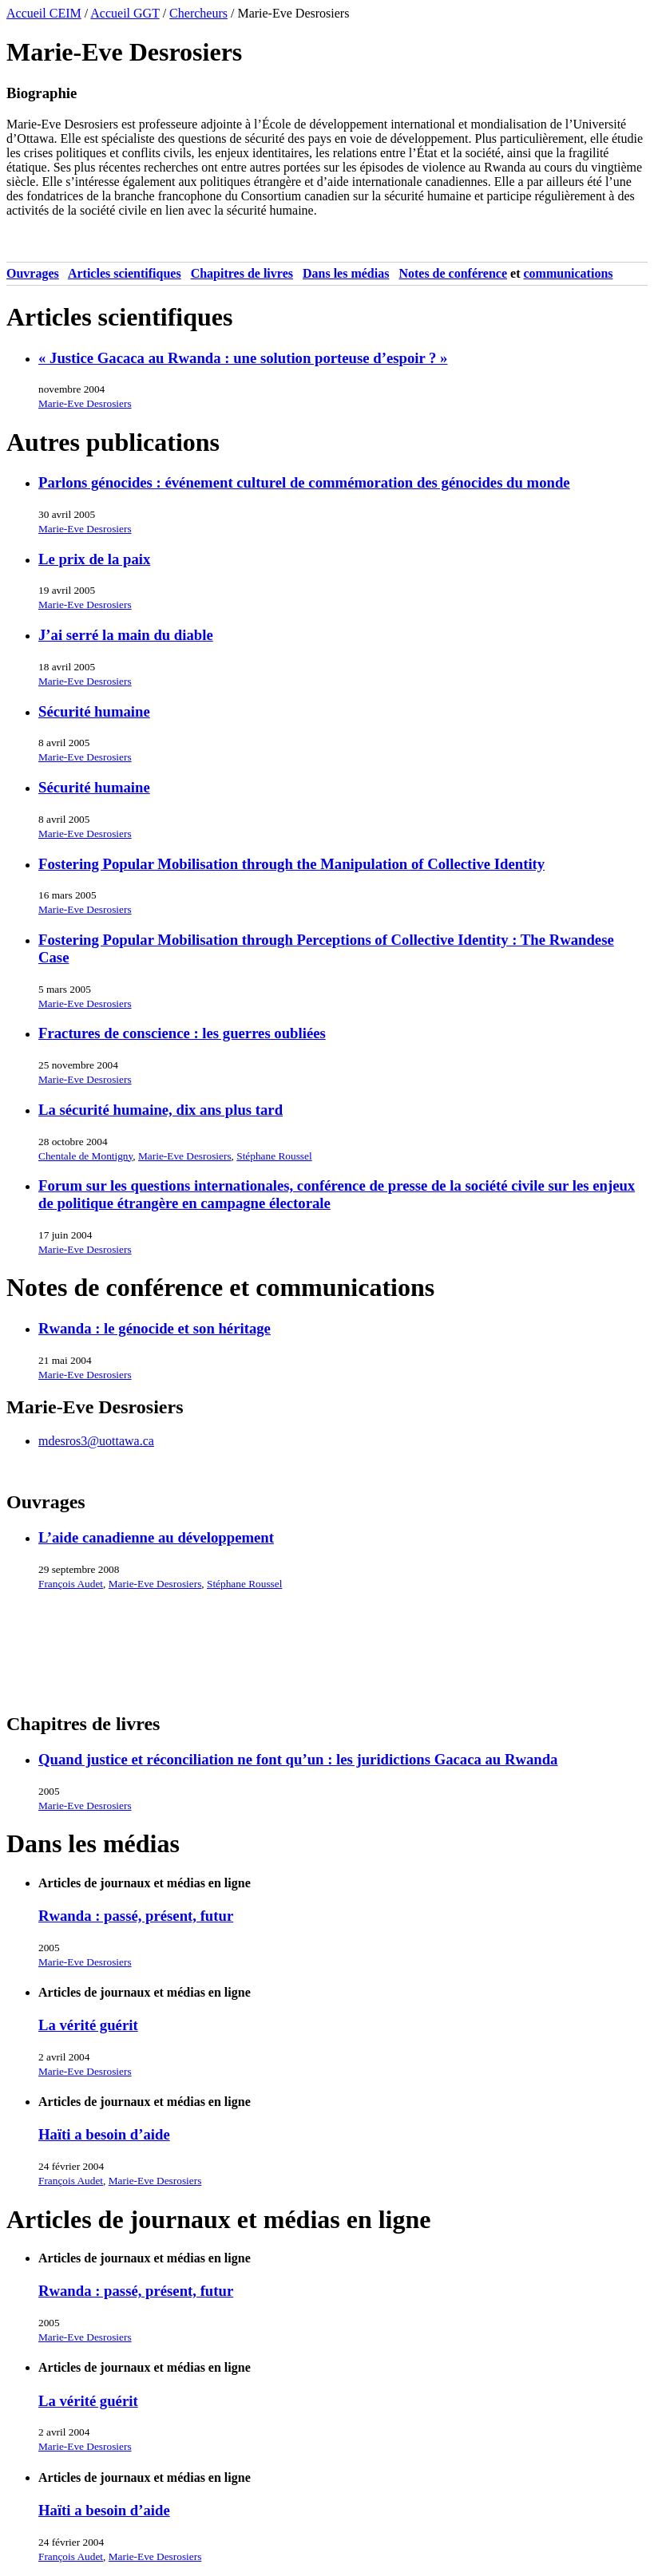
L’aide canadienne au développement (156, 1537)
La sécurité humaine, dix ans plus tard (160, 1109)
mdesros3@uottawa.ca (96, 1441)
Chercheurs (198, 13)
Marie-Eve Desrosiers (85, 403)
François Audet (70, 1584)
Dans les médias (346, 273)
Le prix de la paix (94, 559)
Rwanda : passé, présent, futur (135, 1915)
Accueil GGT (124, 13)
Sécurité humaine (94, 711)
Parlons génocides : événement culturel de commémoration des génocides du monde (304, 482)
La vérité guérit (88, 2025)
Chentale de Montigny (85, 1156)
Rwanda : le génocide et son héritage (154, 1328)
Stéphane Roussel (273, 1156)
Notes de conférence (452, 273)
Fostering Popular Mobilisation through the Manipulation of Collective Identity (291, 863)
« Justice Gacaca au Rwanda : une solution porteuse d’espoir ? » (242, 358)
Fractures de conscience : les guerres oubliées (182, 1033)
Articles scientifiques (124, 273)
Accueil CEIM (43, 13)
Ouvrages (32, 273)
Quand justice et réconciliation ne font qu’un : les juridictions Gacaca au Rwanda (297, 1759)
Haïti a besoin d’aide (104, 2134)
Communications (568, 273)
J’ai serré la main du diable (125, 634)
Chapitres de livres (242, 273)
